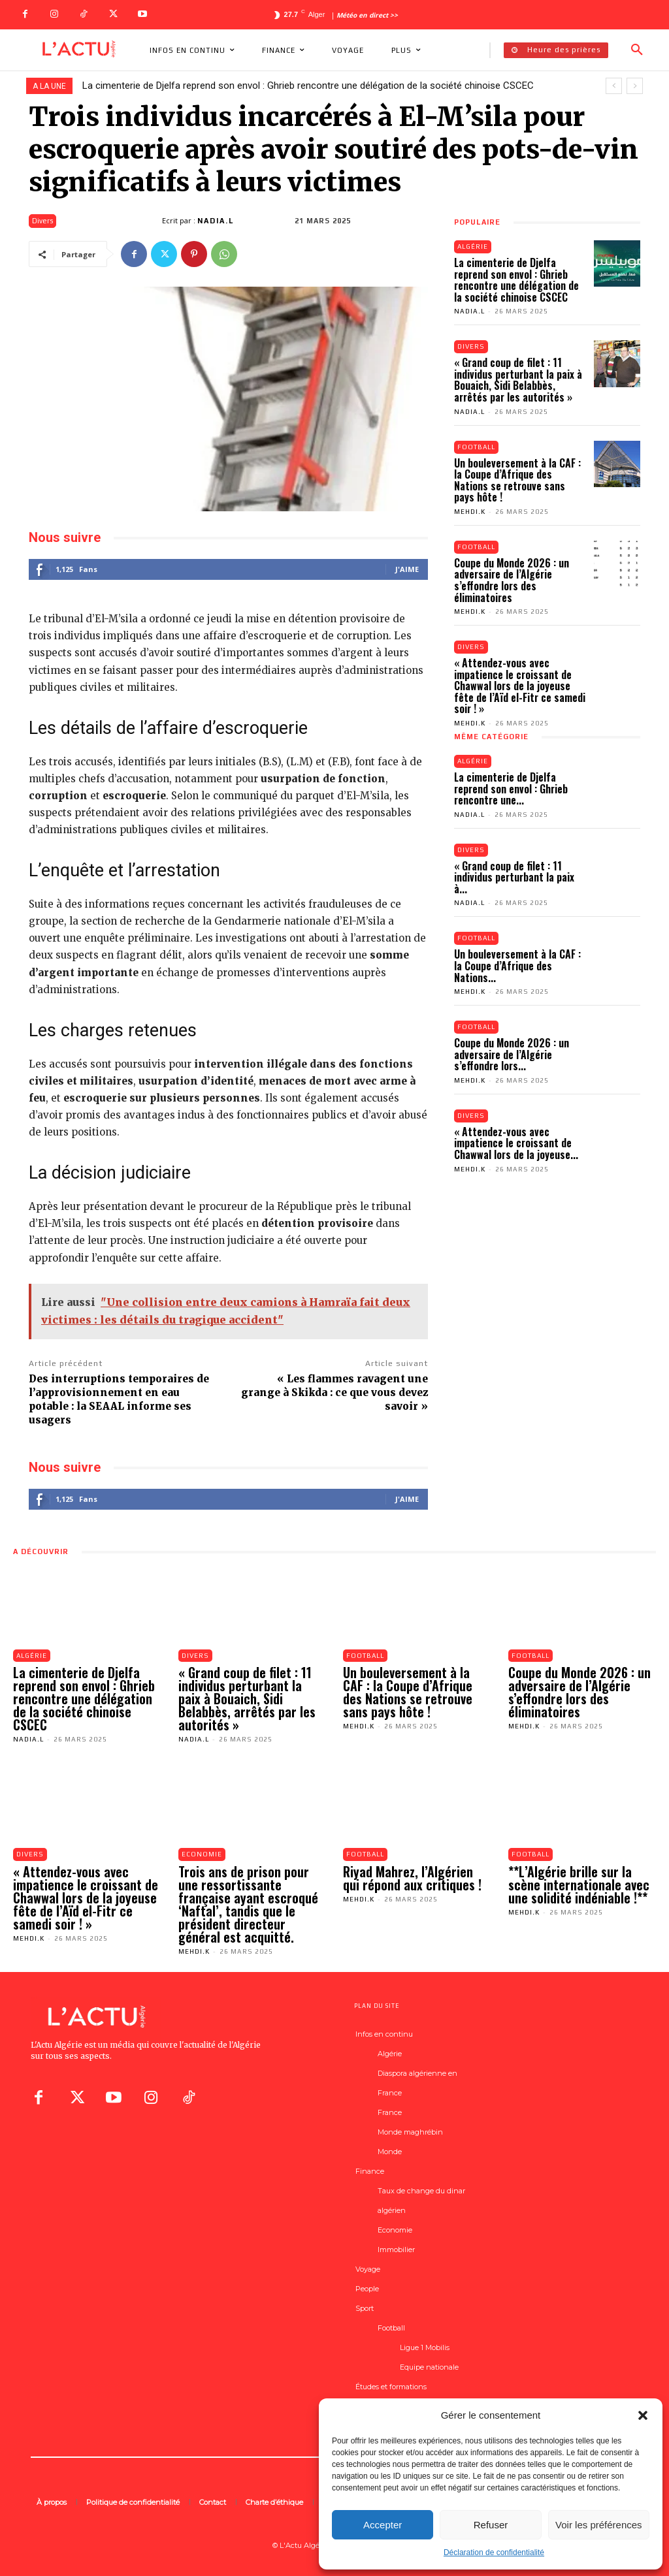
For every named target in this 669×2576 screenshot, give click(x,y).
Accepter (382, 2524)
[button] (642, 2415)
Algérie (473, 246)
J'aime (407, 569)
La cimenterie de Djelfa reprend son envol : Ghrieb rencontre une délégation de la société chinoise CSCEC (308, 85)
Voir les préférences (598, 2524)
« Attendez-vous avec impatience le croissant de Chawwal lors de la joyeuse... (516, 1143)
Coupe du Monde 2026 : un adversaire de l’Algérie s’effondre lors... (511, 1055)
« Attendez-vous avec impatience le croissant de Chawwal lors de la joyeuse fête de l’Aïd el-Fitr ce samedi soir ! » (519, 686)
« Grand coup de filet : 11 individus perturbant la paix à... (514, 877)
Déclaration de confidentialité (494, 2552)
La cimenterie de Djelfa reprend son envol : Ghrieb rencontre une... (511, 788)
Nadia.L (216, 221)
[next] (635, 86)
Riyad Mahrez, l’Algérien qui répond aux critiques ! (412, 1878)
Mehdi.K (469, 511)
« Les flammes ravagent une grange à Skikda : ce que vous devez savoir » (334, 1392)
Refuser (491, 2524)
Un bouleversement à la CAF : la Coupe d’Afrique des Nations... (517, 966)
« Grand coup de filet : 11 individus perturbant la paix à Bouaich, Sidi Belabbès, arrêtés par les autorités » (518, 380)
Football (476, 447)
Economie (202, 1854)
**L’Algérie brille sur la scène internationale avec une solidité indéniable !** (578, 1884)
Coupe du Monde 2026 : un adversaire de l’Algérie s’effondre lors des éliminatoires (511, 580)
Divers (42, 221)
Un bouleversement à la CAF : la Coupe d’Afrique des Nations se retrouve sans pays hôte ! (517, 480)
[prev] (614, 86)
